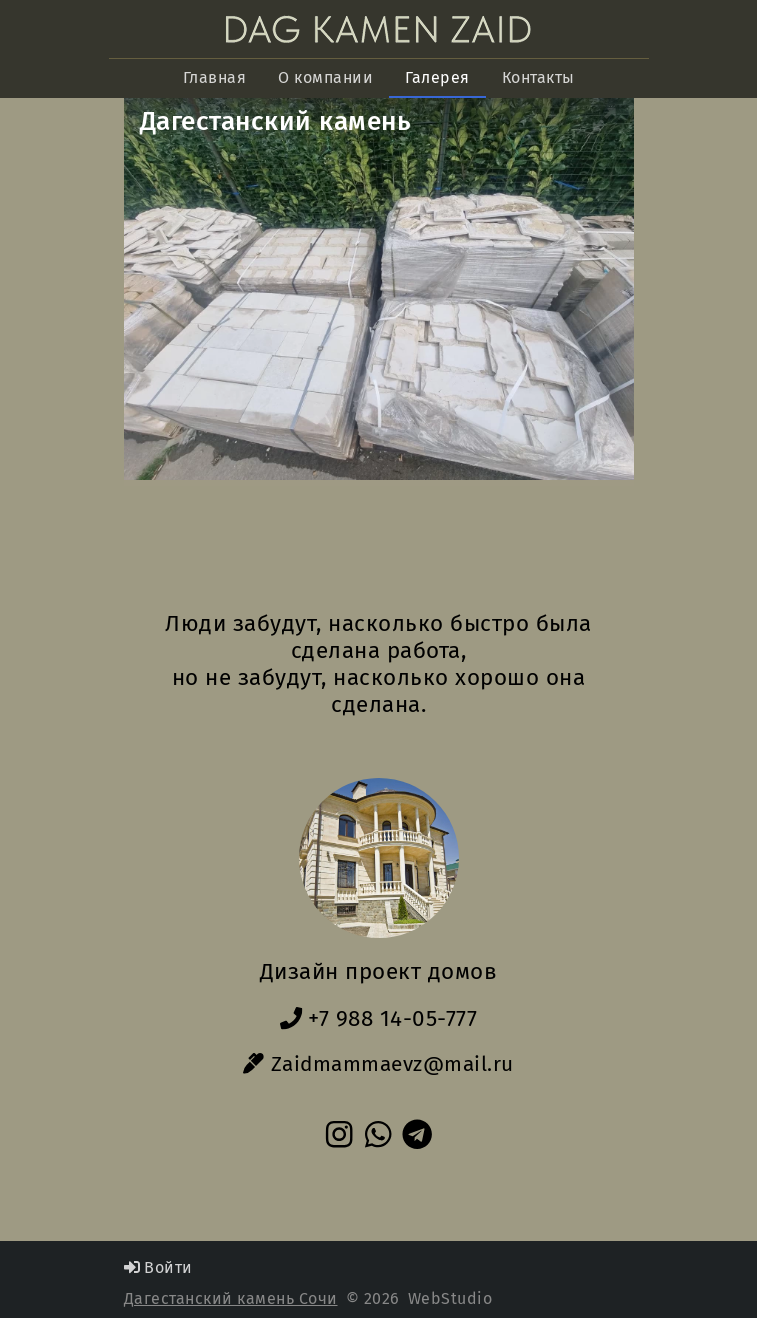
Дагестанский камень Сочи (231, 1298)
